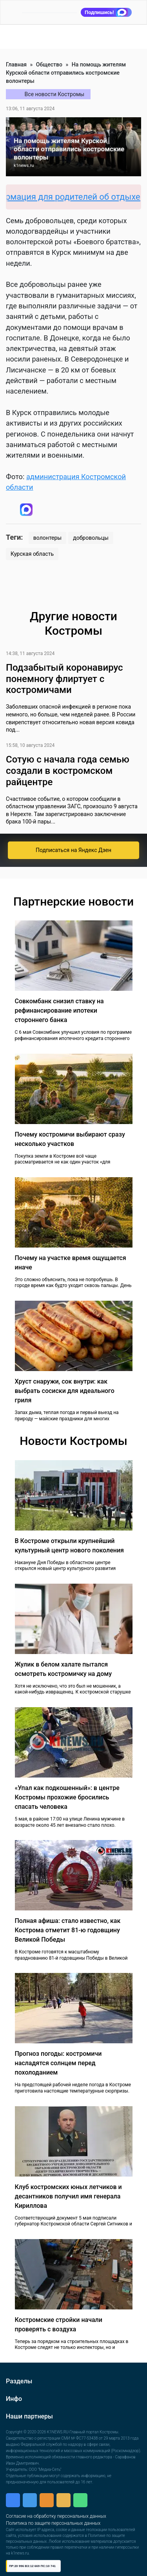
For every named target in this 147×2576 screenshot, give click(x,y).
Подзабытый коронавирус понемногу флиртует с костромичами (64, 679)
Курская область (32, 554)
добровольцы (91, 538)
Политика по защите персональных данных (53, 2523)
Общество (49, 64)
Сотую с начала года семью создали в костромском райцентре (67, 771)
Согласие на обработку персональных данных (56, 2516)
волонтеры (47, 538)
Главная (16, 64)
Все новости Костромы (55, 94)
